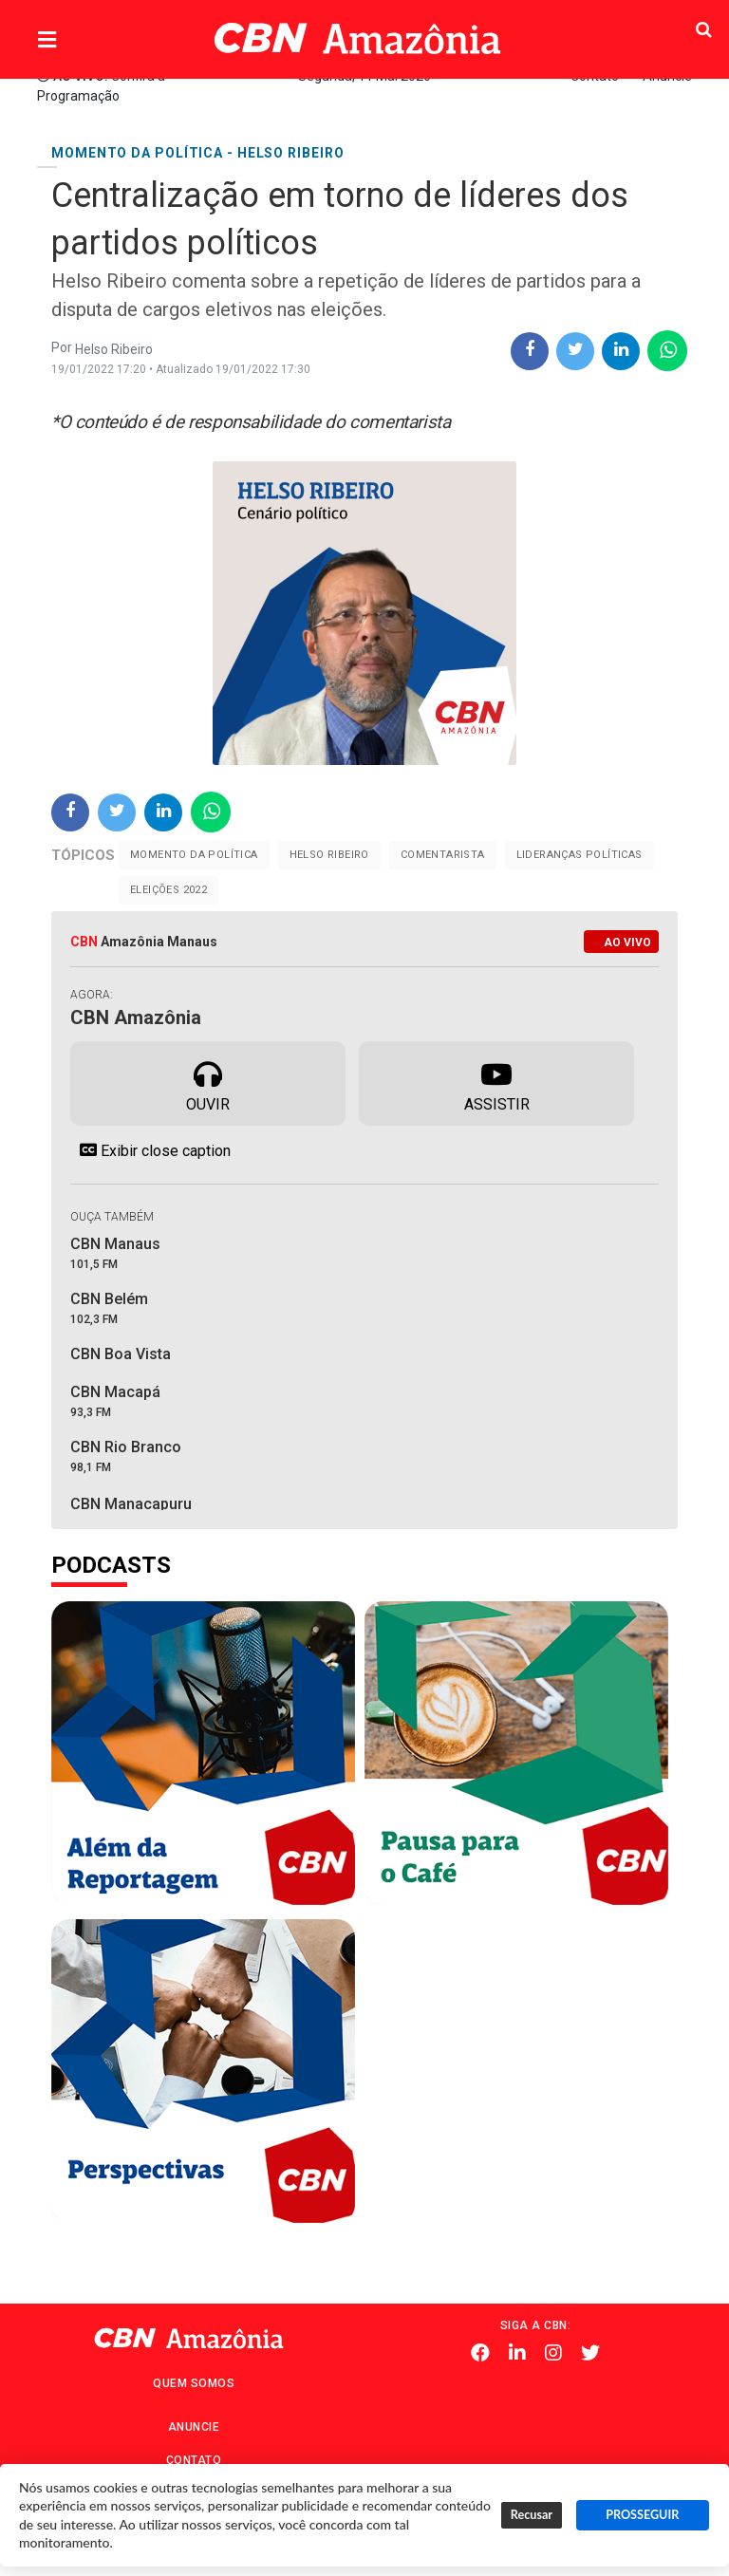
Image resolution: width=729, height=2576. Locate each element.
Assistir (497, 1082)
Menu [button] (85, 40)
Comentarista (443, 855)
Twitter (590, 2353)
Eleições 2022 (168, 890)
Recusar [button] (531, 2515)
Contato (194, 2460)
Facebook (480, 2353)
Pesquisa (665, 24)
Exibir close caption (150, 1150)
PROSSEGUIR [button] (642, 2515)
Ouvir (208, 1082)
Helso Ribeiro (329, 855)
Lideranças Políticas (579, 855)
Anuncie (194, 2427)
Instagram (553, 2353)
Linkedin (517, 2353)
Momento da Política (194, 855)
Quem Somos (193, 2383)
